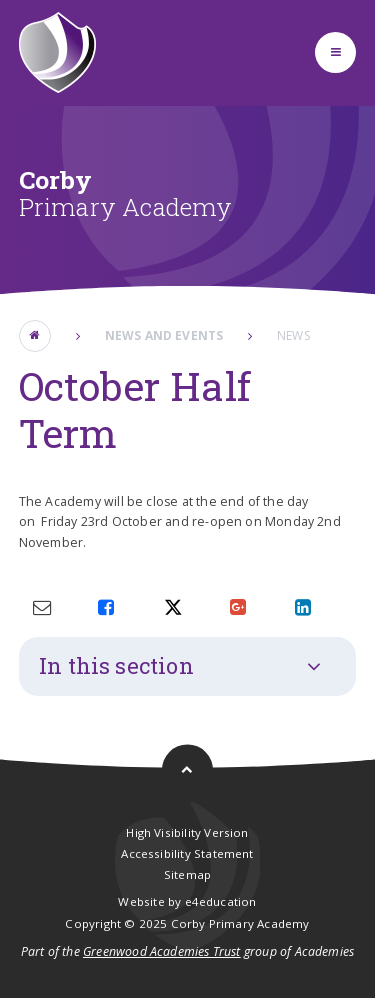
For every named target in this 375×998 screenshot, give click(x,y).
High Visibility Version (187, 832)
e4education (221, 901)
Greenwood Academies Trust (162, 951)
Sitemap (187, 874)
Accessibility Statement (187, 853)
